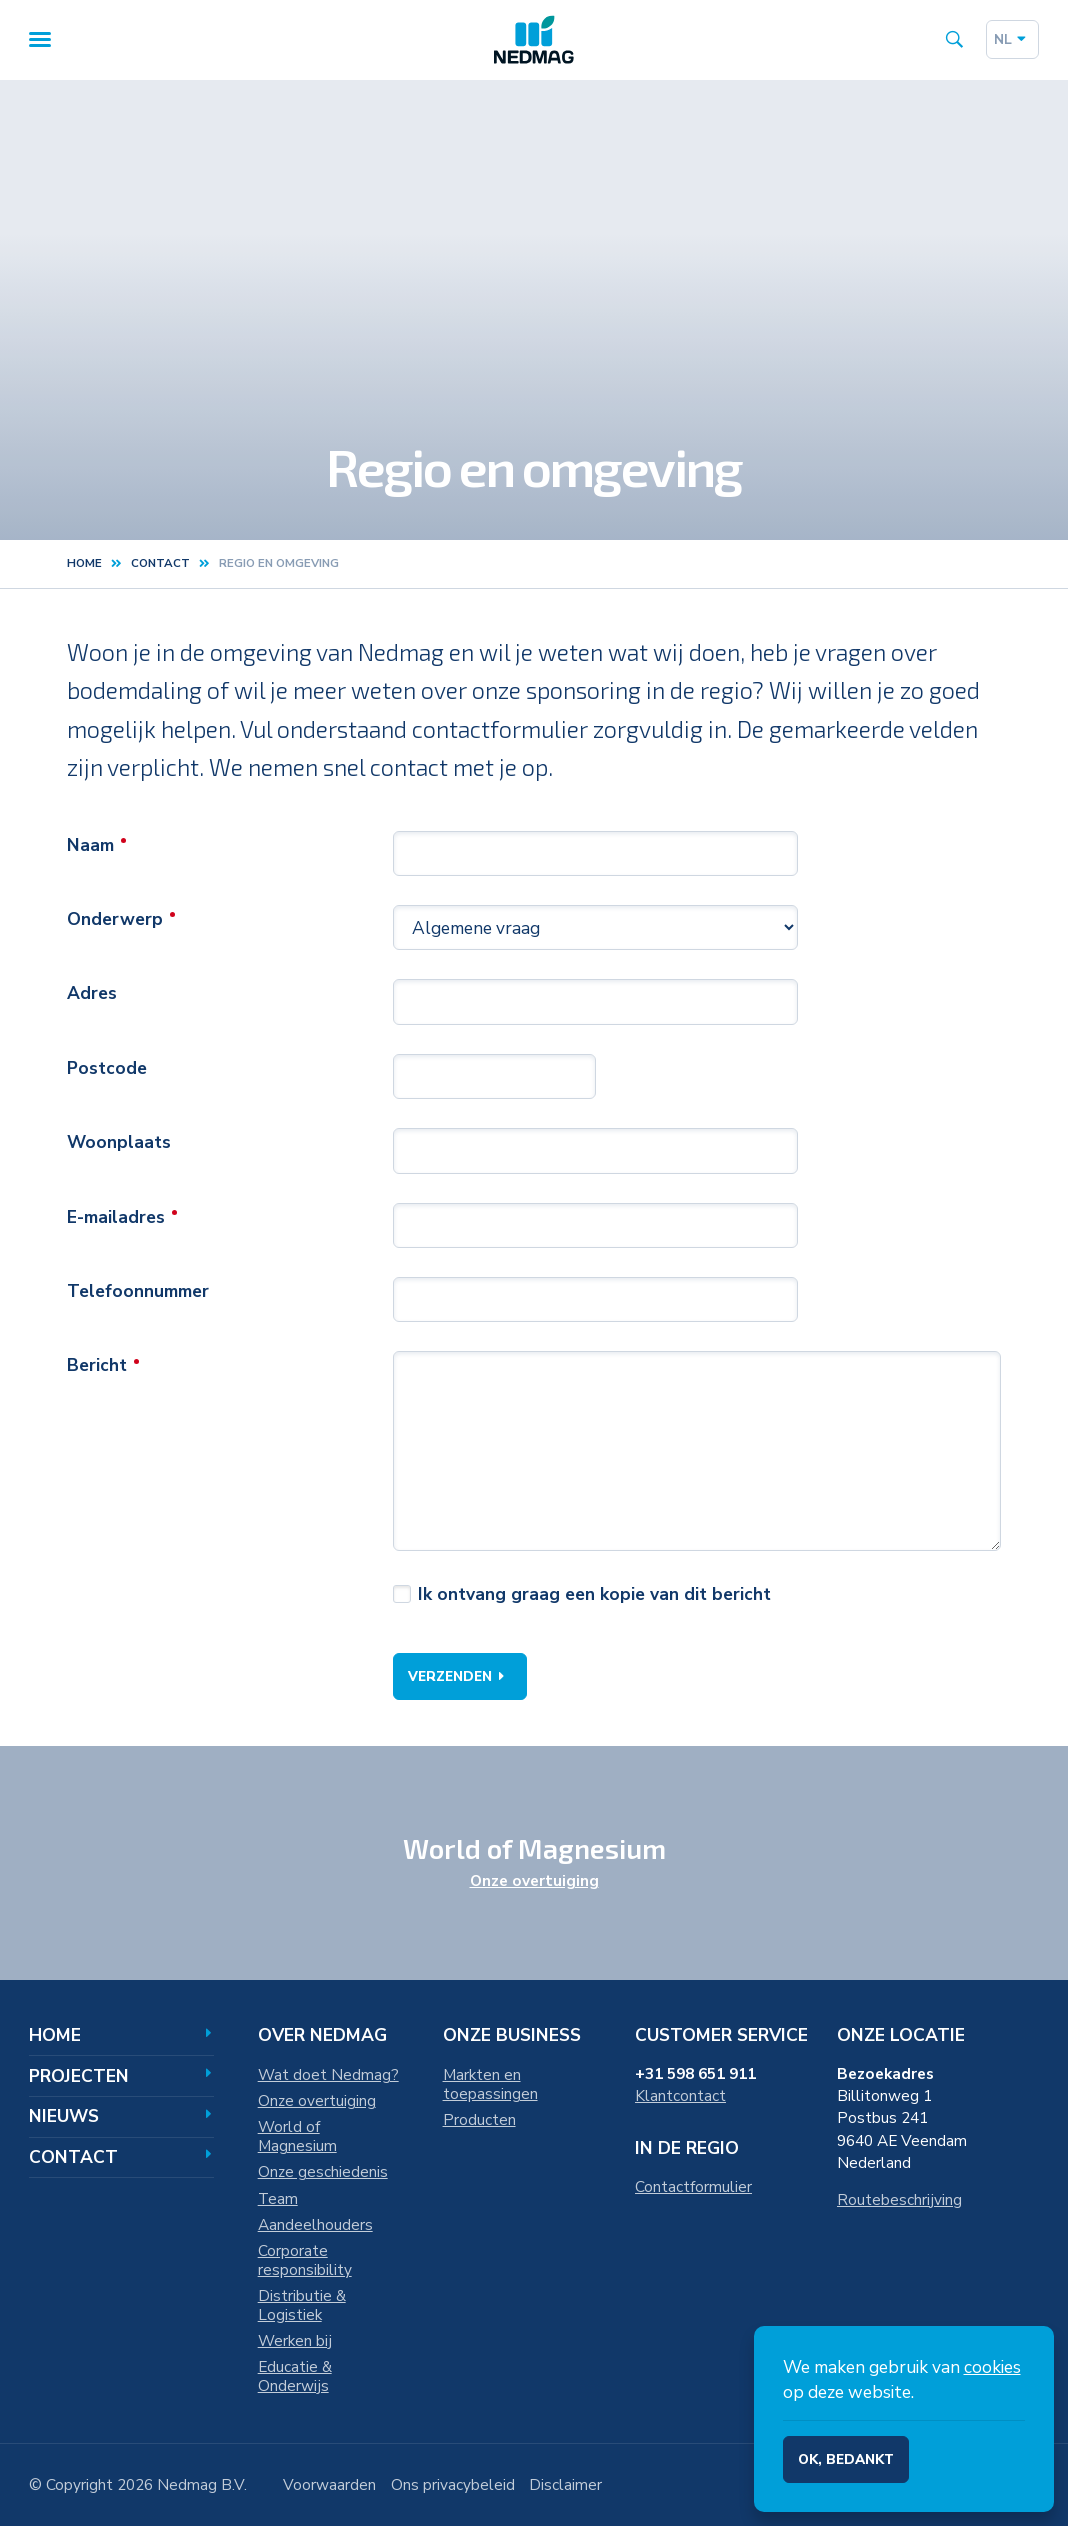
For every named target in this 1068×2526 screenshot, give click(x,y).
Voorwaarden (329, 2484)
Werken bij (295, 2340)
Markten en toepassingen (490, 2084)
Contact (121, 2157)
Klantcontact (680, 2095)
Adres (92, 996)
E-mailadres (116, 1219)
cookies (992, 2367)
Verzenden (459, 1678)
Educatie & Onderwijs (295, 2376)
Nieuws (121, 2116)
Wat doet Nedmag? (328, 2074)
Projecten (121, 2076)
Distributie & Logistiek (302, 2305)
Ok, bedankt (846, 2459)
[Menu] (40, 40)
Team (278, 2198)
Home (84, 566)
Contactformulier (693, 2186)
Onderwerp (115, 921)
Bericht (97, 1368)
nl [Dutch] (1012, 40)
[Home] (534, 40)
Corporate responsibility (305, 2260)
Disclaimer (565, 2484)
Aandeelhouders (315, 2224)
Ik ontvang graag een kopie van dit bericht (594, 1597)
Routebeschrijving (899, 2199)
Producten (479, 2119)
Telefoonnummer (138, 1293)
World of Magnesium (297, 2136)
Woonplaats (119, 1144)
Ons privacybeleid (453, 2484)
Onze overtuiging (534, 1880)
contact (160, 566)
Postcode (107, 1070)
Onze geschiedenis (323, 2171)
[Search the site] (955, 40)
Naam (90, 847)
